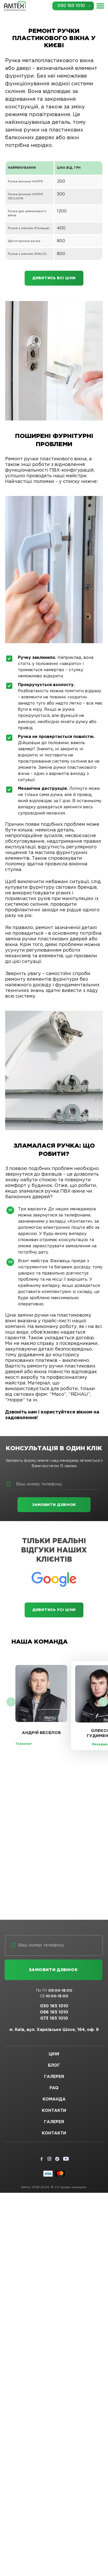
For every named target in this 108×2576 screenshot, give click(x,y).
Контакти (54, 2111)
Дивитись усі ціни (54, 1610)
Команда (54, 2099)
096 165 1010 (54, 2012)
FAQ (54, 2088)
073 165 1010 (54, 2018)
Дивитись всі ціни (54, 278)
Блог (54, 2065)
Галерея (54, 2077)
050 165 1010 (71, 6)
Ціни (54, 2054)
